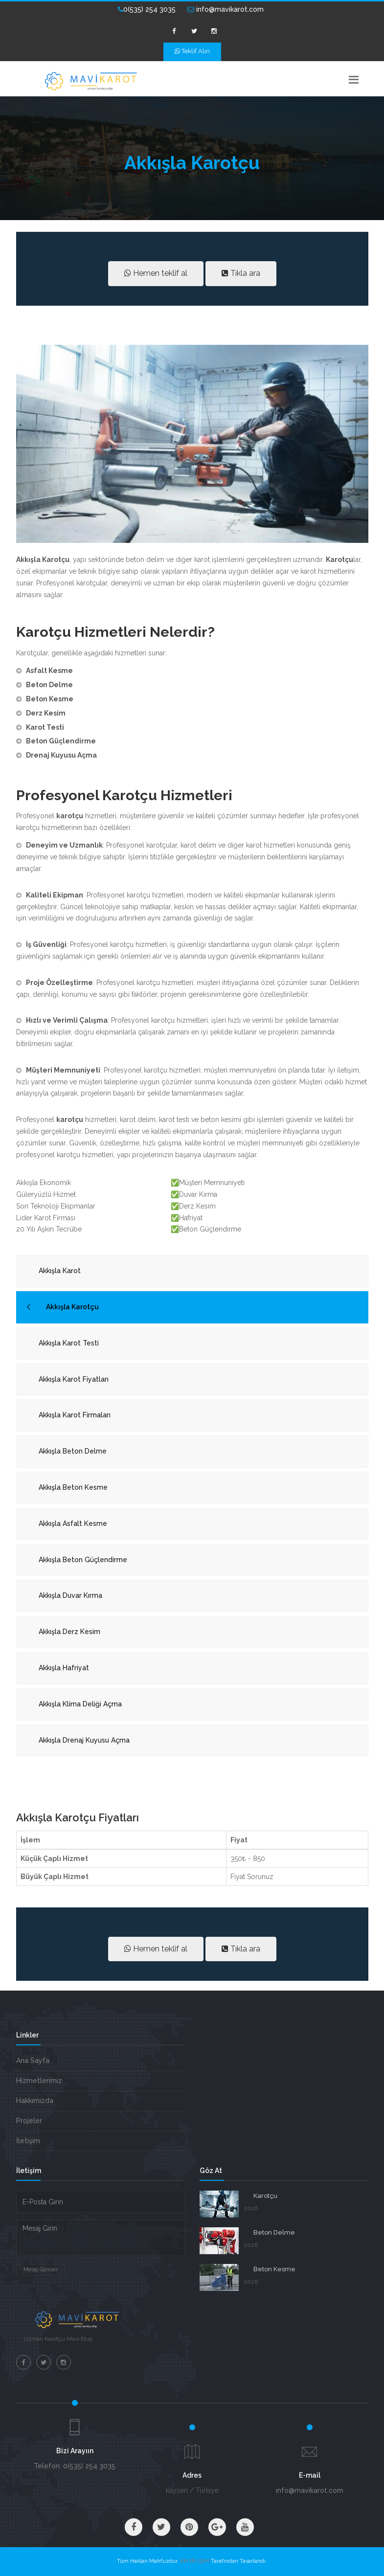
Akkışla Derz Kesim (69, 1631)
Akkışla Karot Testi (69, 1343)
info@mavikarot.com (225, 9)
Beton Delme (274, 2232)
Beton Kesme (274, 2269)
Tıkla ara (241, 273)
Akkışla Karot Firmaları (75, 1415)
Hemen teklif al (155, 273)
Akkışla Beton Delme (73, 1451)
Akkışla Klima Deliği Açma (80, 1704)
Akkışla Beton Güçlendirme (83, 1560)
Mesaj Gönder (40, 2269)
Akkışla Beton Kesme (73, 1487)
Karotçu (265, 2195)
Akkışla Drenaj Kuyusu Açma (84, 1740)
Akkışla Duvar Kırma (70, 1595)
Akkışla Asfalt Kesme (73, 1523)
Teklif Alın (192, 51)
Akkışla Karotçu (72, 1307)
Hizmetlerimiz (39, 2080)
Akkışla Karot (60, 1271)
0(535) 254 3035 (147, 9)
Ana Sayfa (32, 2060)
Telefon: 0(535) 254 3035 (74, 2466)
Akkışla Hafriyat (64, 1668)
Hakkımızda (34, 2101)
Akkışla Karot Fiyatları (74, 1379)
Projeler (29, 2121)
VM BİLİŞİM (194, 2561)
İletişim (28, 2141)
